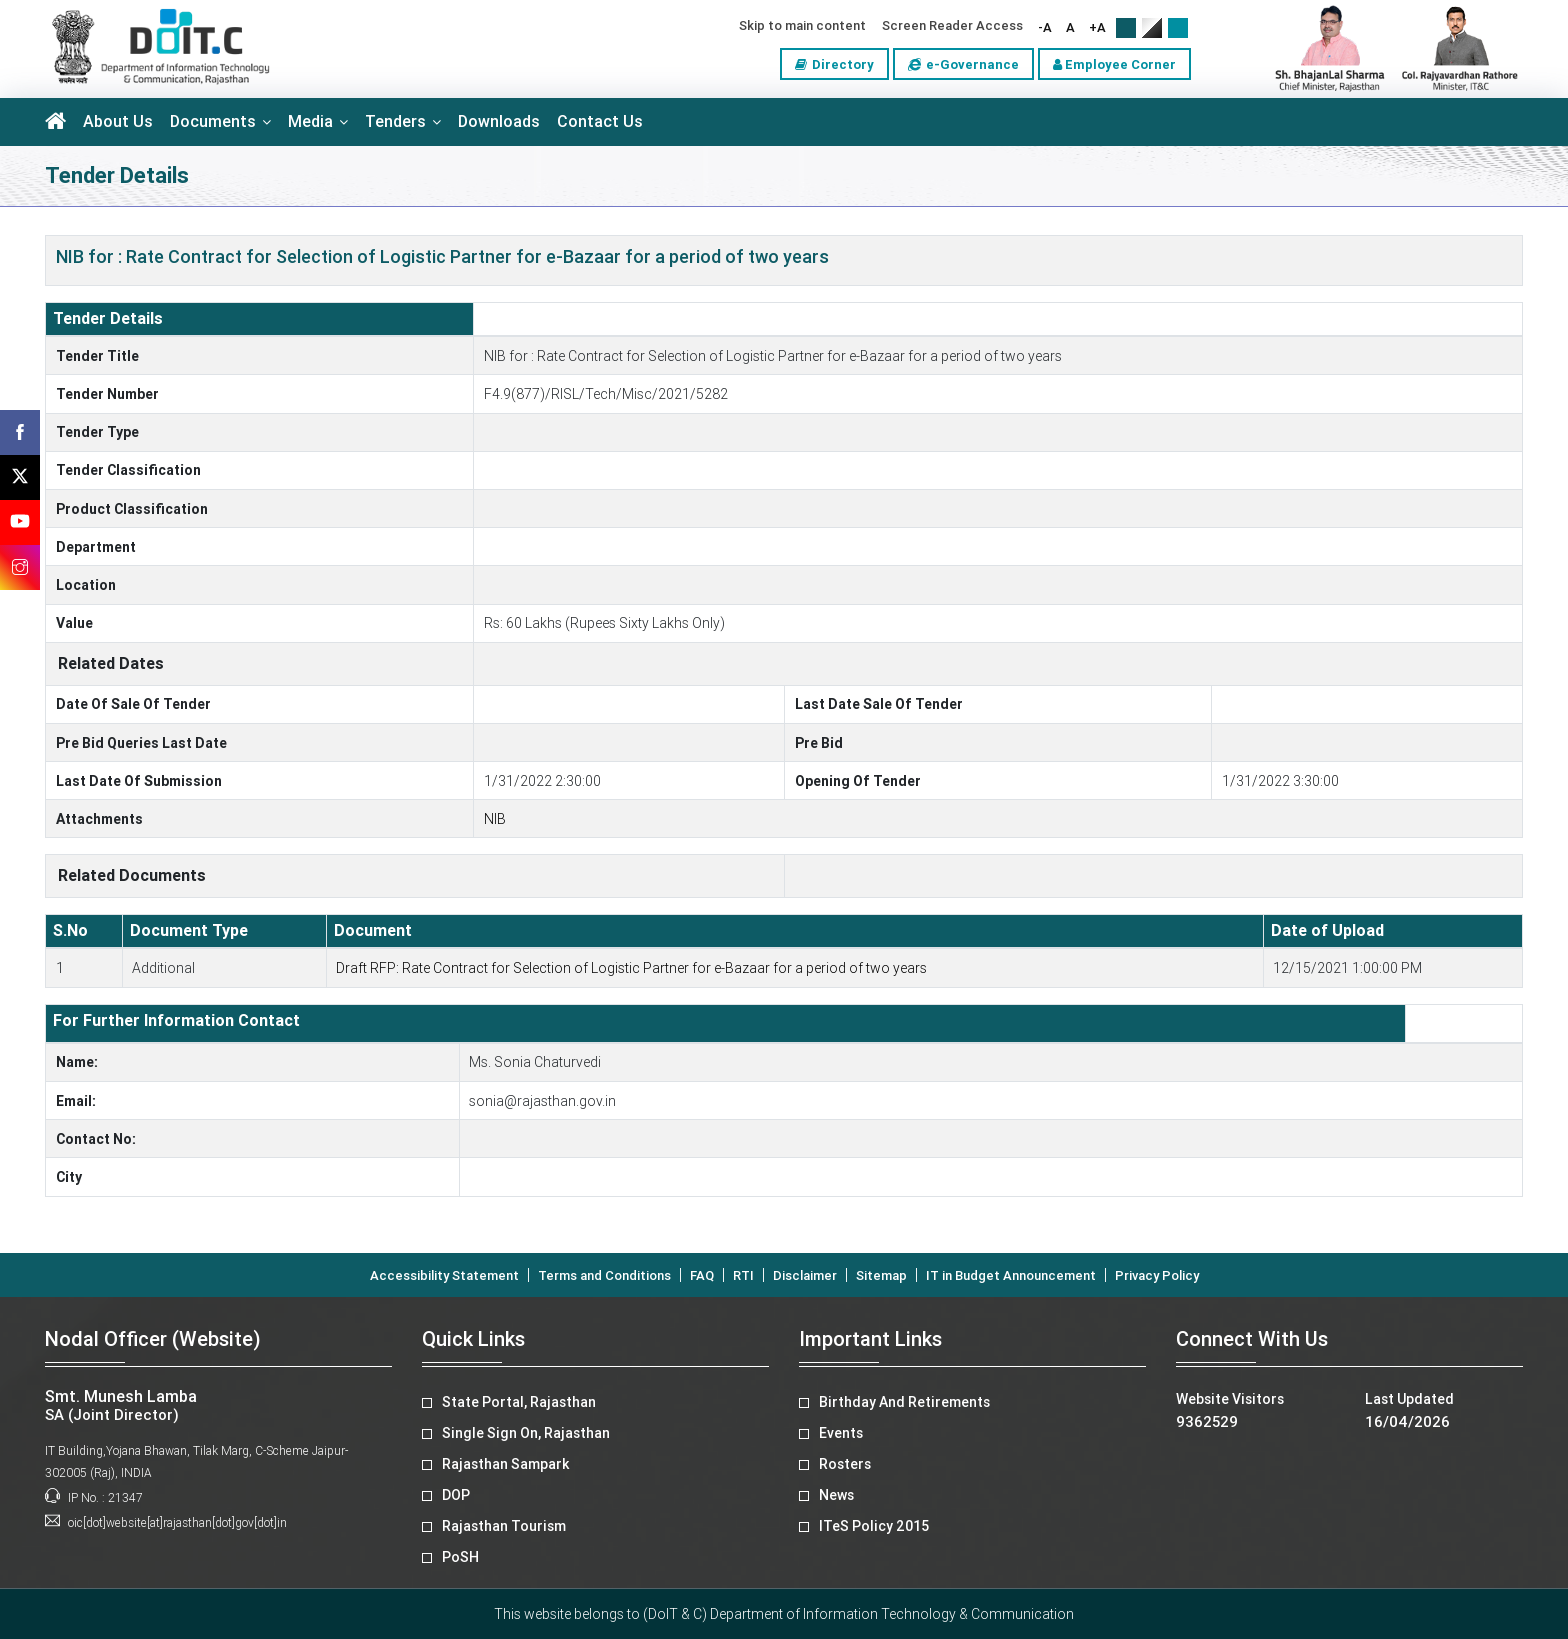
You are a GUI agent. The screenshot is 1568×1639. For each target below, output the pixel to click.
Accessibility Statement (444, 1275)
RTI (743, 1275)
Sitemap (881, 1275)
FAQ (702, 1275)
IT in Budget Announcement (1011, 1275)
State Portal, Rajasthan (519, 1402)
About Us (118, 121)
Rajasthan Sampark (505, 1464)
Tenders (395, 121)
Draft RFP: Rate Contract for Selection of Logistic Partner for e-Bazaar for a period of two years (631, 968)
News (836, 1495)
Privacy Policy (1157, 1275)
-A (1045, 27)
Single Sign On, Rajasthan (526, 1433)
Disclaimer (805, 1275)
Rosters (845, 1464)
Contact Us (600, 121)
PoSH (460, 1557)
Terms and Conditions (604, 1275)
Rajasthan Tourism (504, 1526)
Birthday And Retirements (904, 1402)
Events (841, 1433)
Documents (213, 121)
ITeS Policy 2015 (874, 1526)
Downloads (499, 121)
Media (310, 121)
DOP (456, 1495)
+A (1097, 27)
